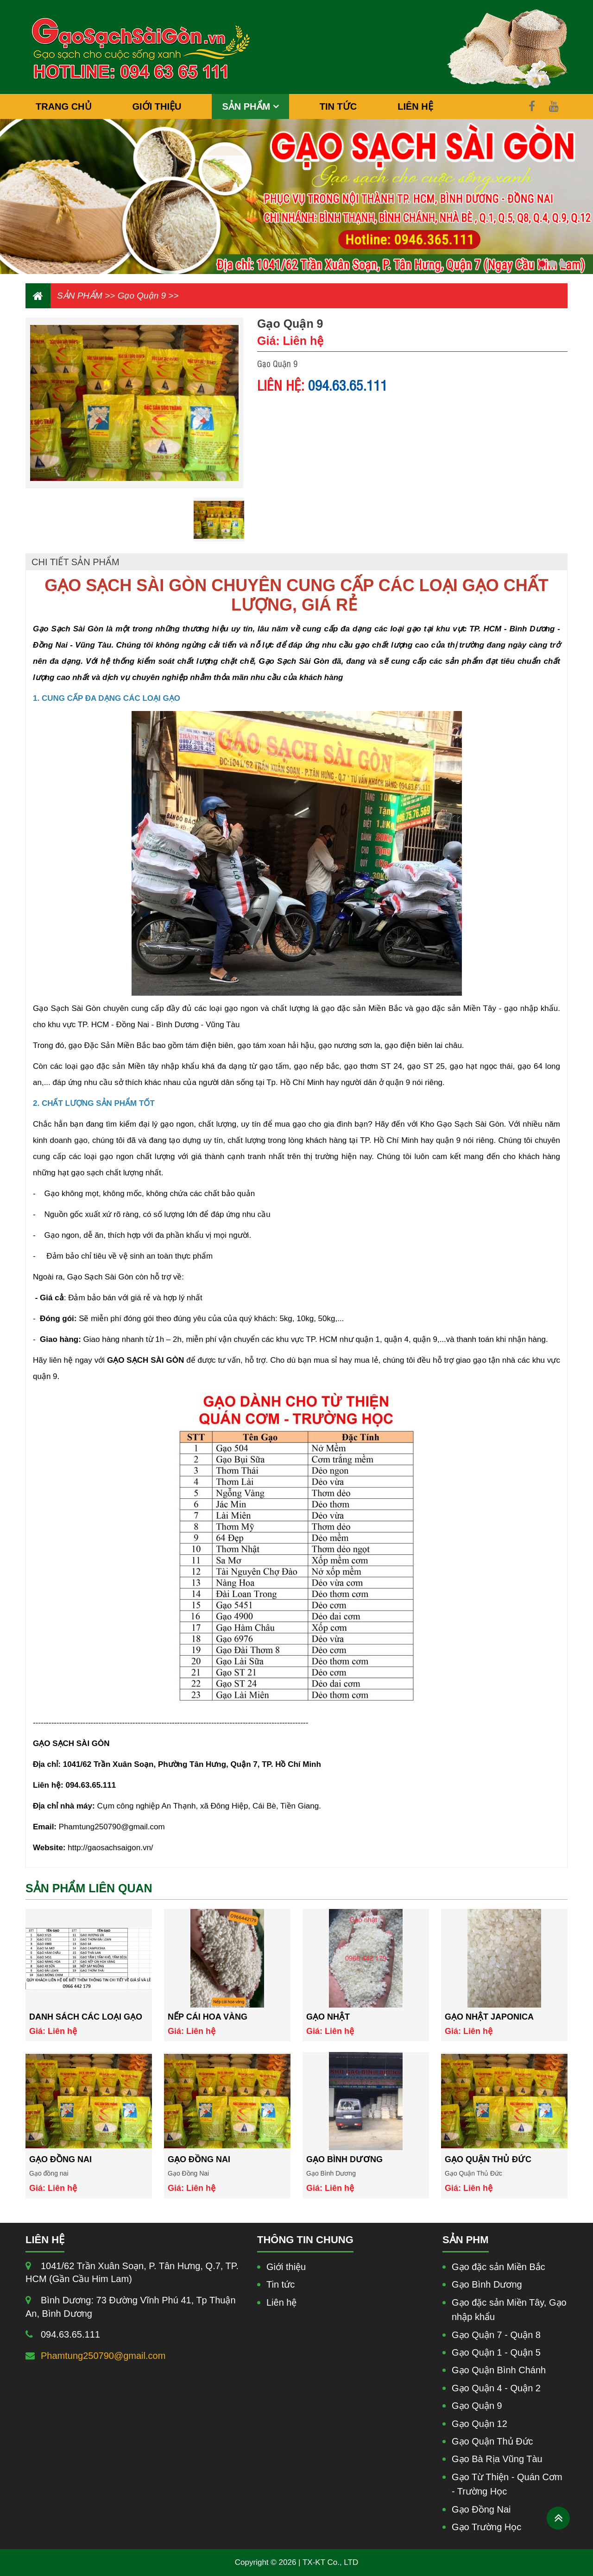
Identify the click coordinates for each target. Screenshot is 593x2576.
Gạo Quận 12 (479, 2424)
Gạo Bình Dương (344, 2159)
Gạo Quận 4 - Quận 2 (496, 2388)
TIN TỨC (338, 106)
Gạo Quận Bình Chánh (499, 2370)
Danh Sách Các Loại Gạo (85, 2016)
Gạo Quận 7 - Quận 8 (496, 2335)
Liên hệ (281, 2302)
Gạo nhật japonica (489, 2016)
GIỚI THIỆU (157, 106)
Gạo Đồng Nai (199, 2159)
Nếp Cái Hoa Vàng (207, 2016)
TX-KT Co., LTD (330, 2562)
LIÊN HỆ (415, 106)
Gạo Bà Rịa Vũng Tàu (497, 2459)
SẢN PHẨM (247, 106)
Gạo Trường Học (486, 2527)
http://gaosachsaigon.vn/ (110, 1847)
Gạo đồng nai (60, 2159)
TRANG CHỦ (64, 106)
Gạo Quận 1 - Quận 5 (496, 2352)
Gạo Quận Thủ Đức (488, 2159)
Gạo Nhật (328, 2016)
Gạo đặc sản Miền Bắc (498, 2267)
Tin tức (280, 2284)
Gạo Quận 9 (142, 295)
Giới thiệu (286, 2267)
